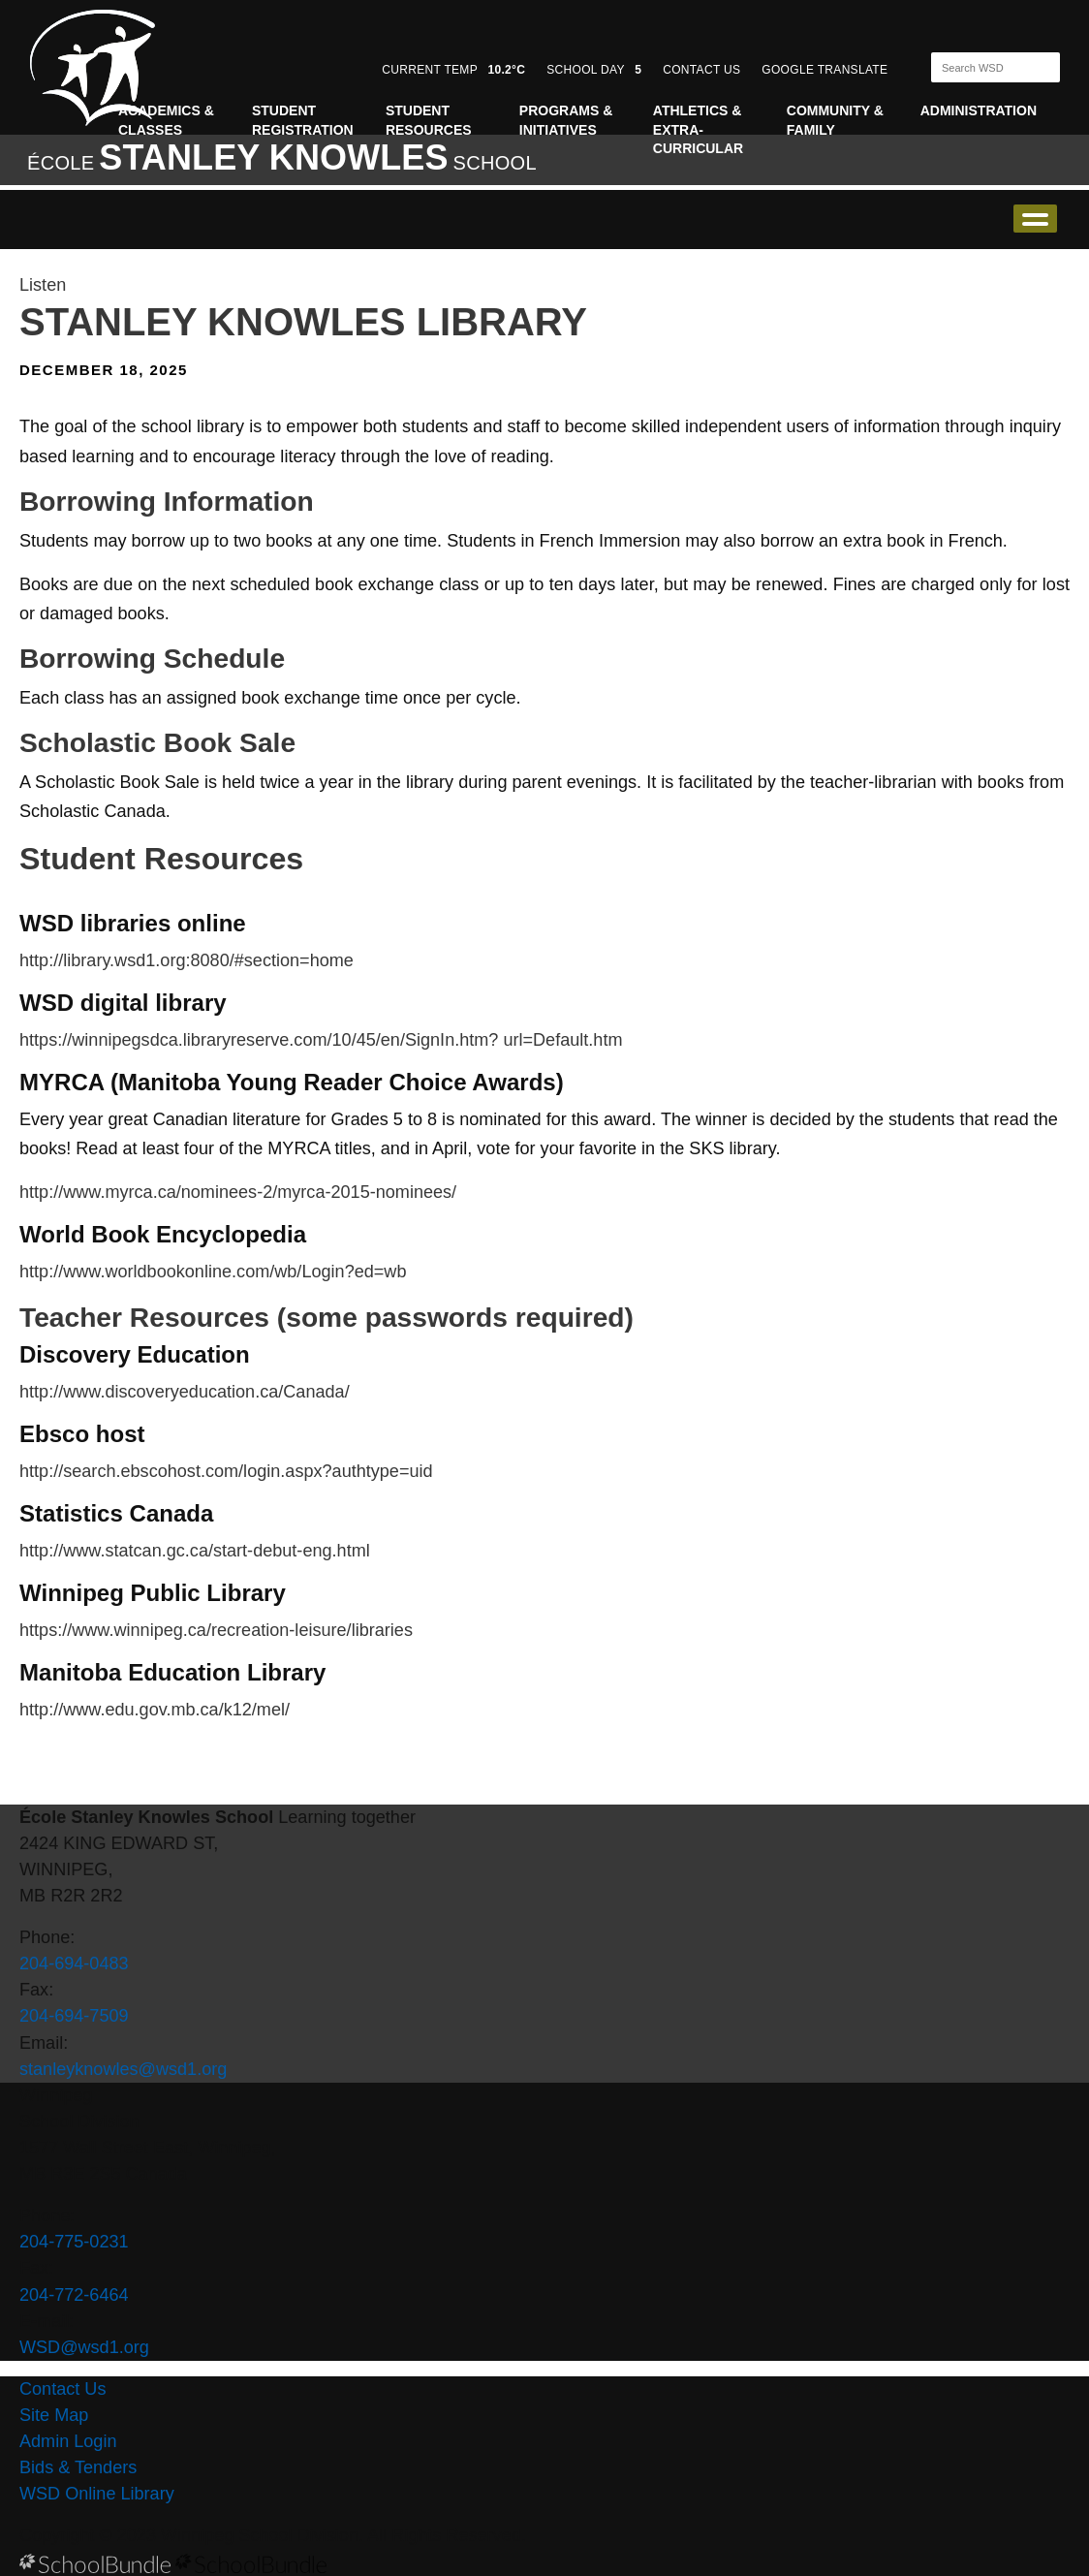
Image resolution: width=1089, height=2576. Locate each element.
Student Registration (303, 120)
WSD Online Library (96, 2493)
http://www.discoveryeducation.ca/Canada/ (184, 1391)
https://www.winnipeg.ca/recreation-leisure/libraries (216, 1630)
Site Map (53, 2415)
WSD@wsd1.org (84, 2347)
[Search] (978, 67)
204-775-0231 (74, 2241)
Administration (978, 110)
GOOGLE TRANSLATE (826, 70)
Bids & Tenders (78, 2467)
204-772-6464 (74, 2295)
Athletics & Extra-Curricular (698, 129)
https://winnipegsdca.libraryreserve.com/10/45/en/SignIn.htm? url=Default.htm (321, 1040)
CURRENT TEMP (453, 70)
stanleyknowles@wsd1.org (123, 2069)
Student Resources (429, 120)
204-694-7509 (74, 2016)
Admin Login (68, 2441)
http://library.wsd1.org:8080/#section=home (186, 960)
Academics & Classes (166, 120)
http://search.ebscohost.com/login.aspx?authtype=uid (226, 1471)
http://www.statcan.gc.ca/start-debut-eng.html (194, 1550)
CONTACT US (701, 70)
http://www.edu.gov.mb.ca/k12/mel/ (154, 1709)
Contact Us (62, 2389)
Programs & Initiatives (565, 120)
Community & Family (835, 120)
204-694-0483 (74, 1963)
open (1035, 218)
